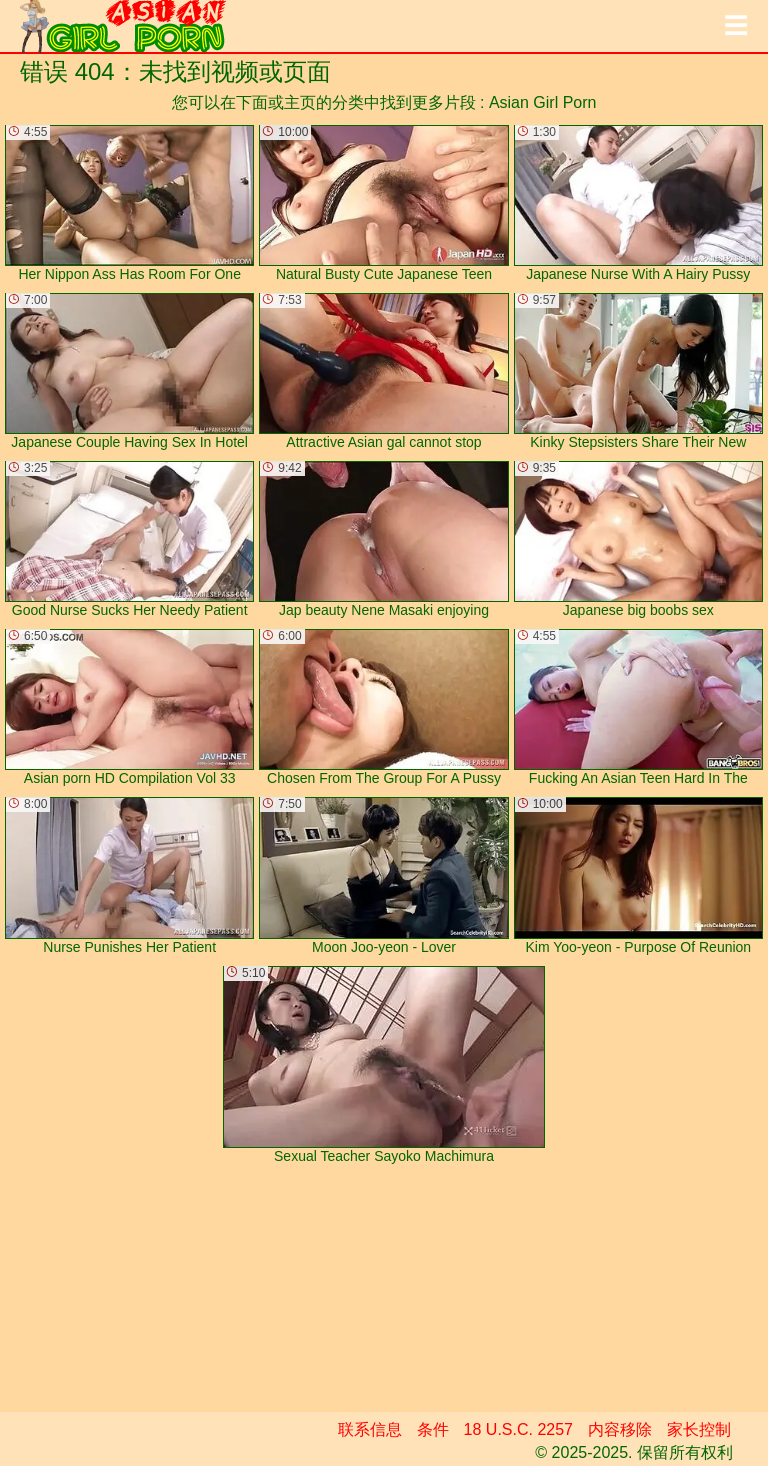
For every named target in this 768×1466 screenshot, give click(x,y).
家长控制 (699, 1429)
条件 (433, 1429)
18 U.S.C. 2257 (518, 1429)
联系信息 (370, 1429)
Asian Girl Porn (543, 102)
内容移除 (620, 1429)
